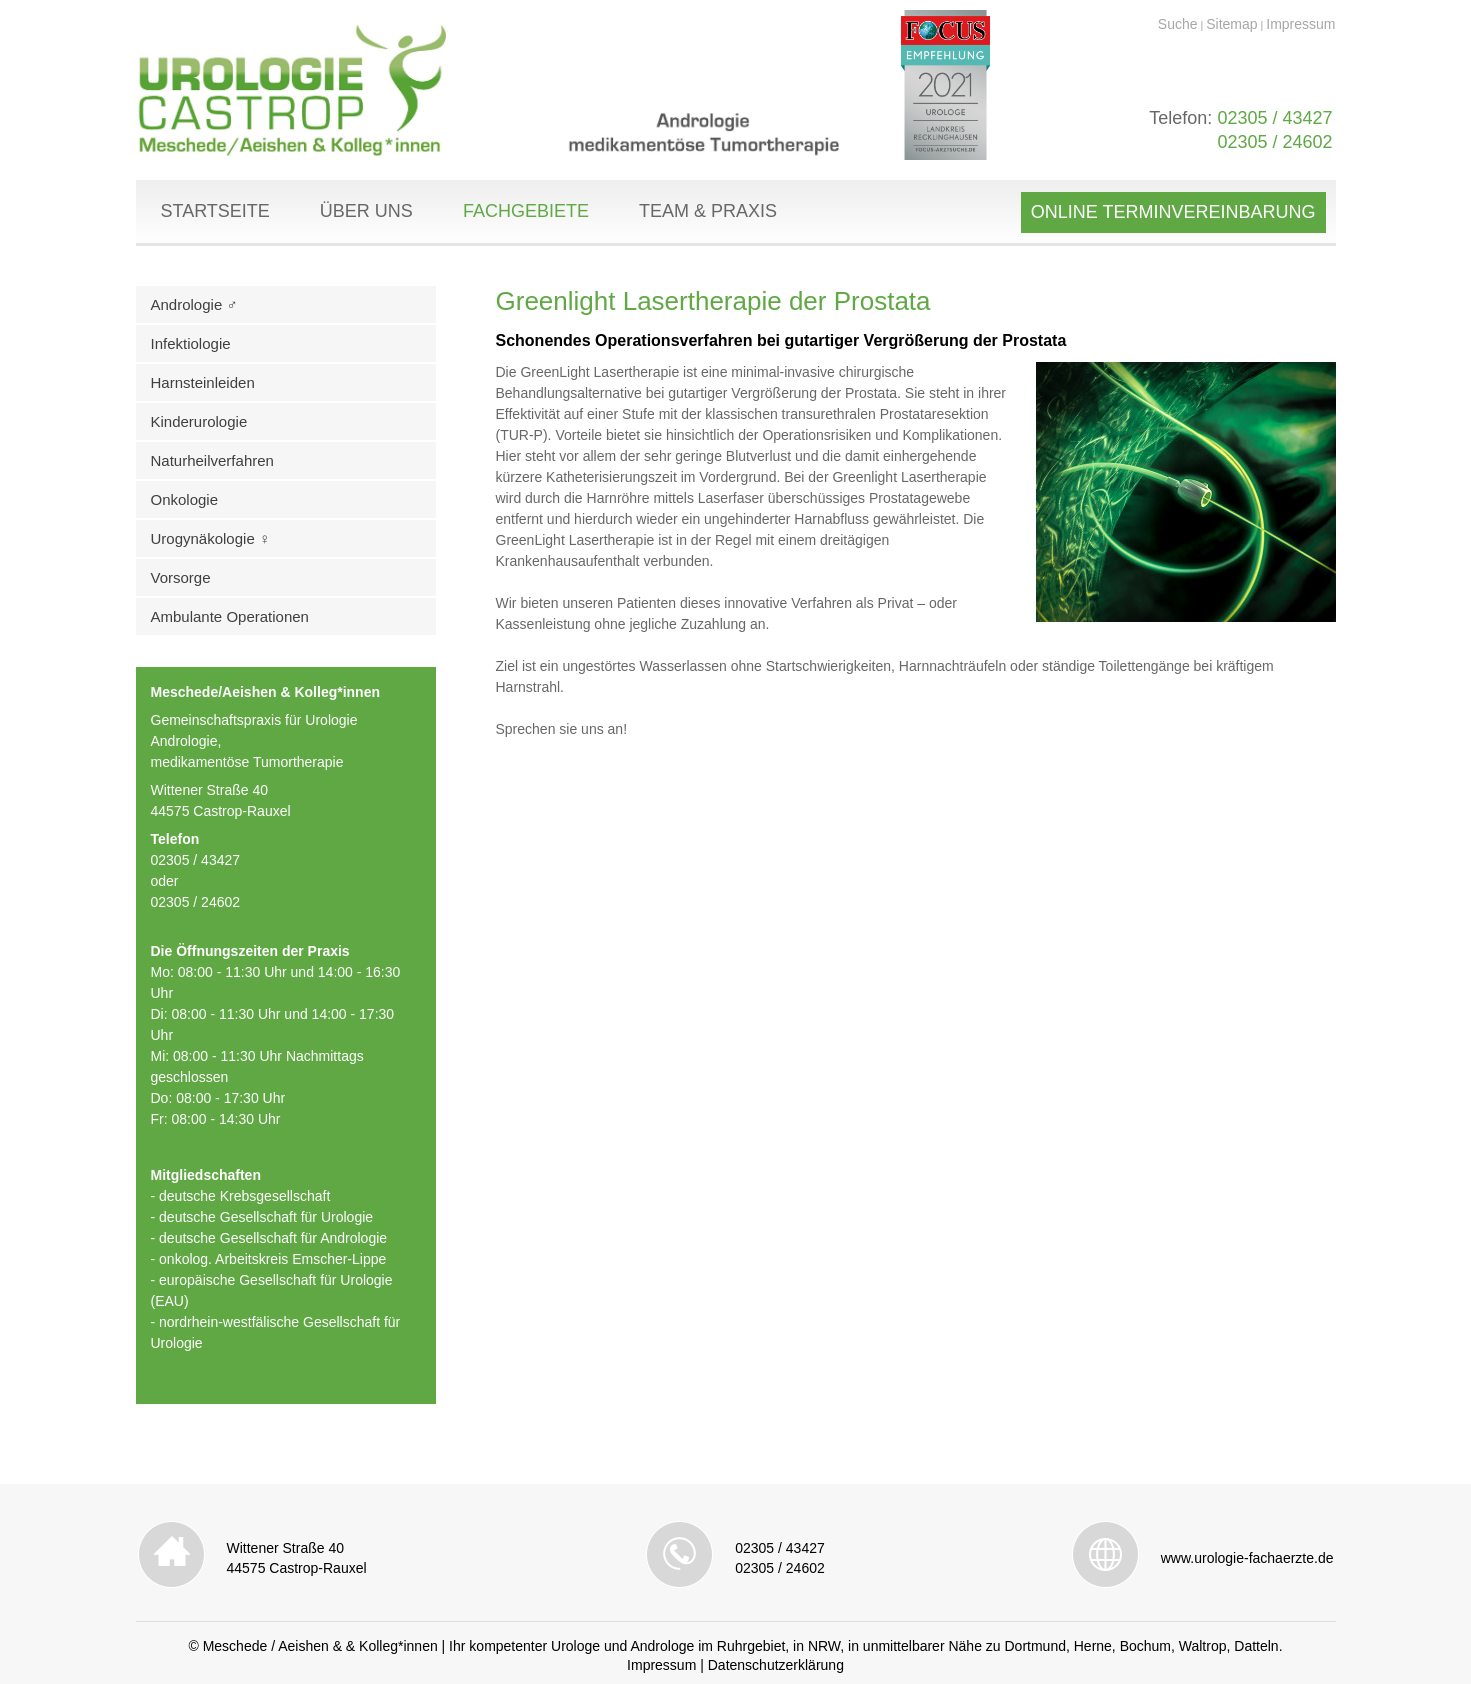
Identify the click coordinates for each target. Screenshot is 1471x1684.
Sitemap (1231, 24)
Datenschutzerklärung (776, 1665)
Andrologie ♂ (194, 304)
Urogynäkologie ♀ (211, 538)
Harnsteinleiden (203, 382)
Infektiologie (191, 343)
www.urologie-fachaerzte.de (1247, 1558)
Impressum (1300, 24)
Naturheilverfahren (212, 460)
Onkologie (185, 499)
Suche (1178, 24)
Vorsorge (181, 577)
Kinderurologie (199, 421)
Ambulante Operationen (230, 616)
